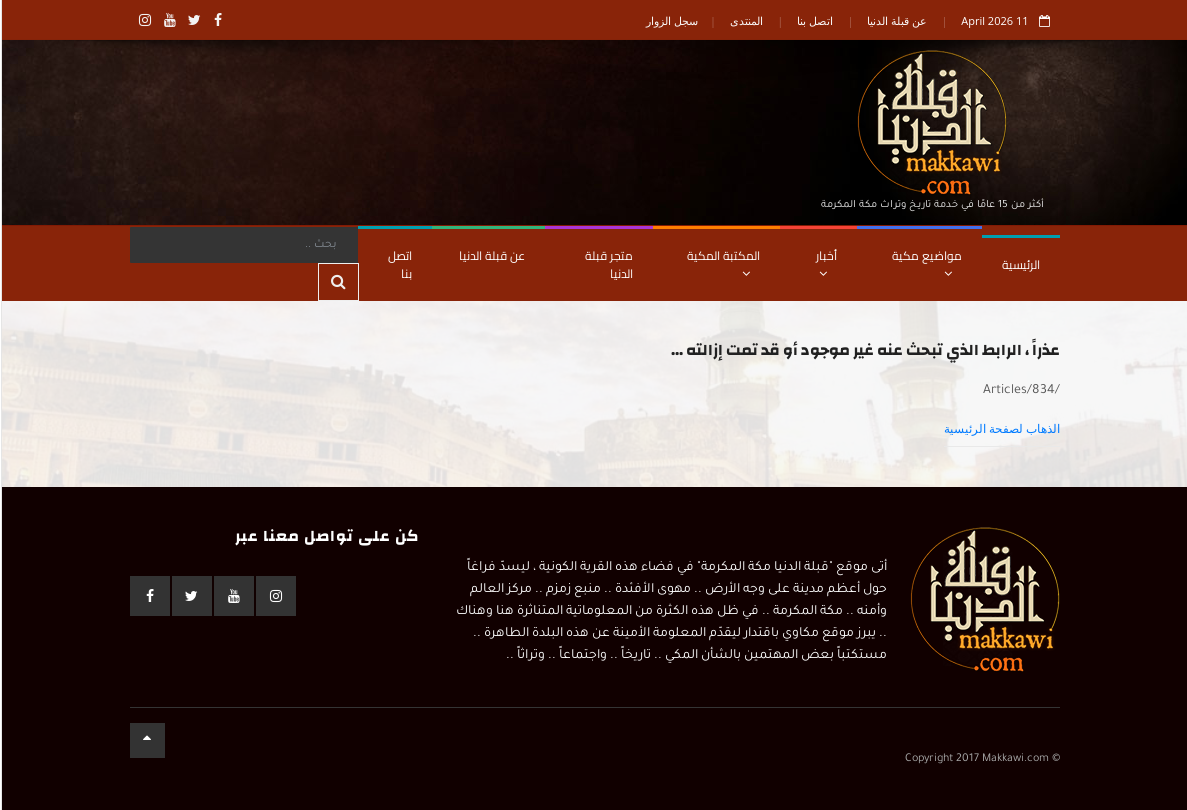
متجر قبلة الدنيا (608, 264)
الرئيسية (1020, 264)
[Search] (243, 245)
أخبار (825, 262)
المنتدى (745, 20)
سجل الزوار (671, 20)
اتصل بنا (814, 20)
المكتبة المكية (722, 262)
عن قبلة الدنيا (896, 20)
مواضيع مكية (926, 262)
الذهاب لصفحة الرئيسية (1001, 429)
